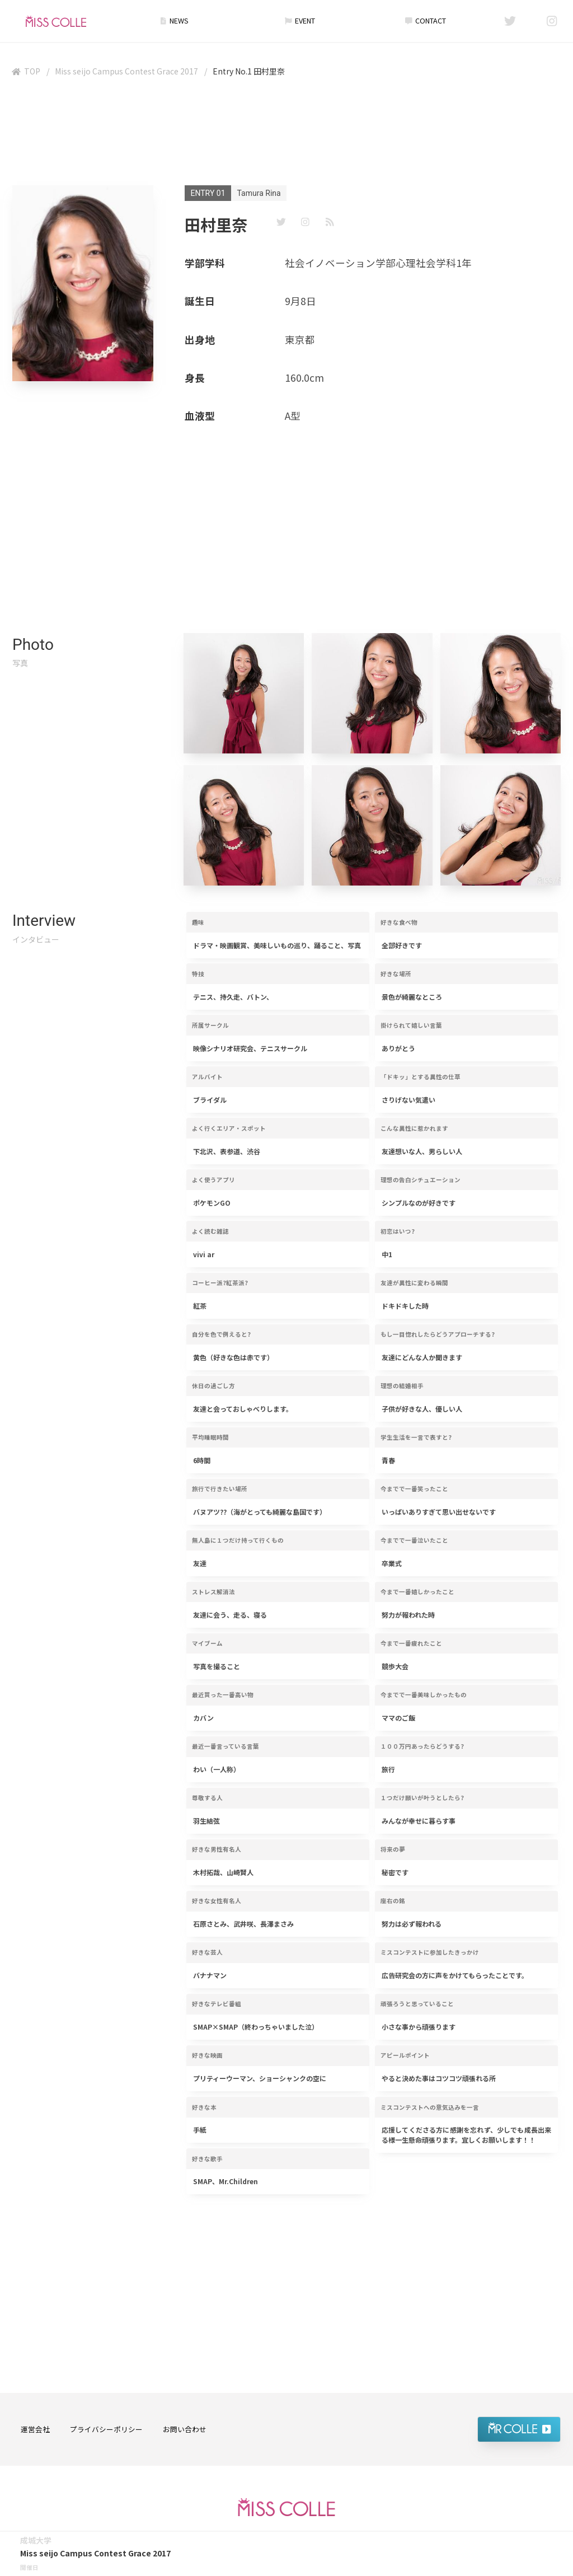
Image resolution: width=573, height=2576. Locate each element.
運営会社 (35, 2429)
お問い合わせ (184, 2429)
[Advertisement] (286, 134)
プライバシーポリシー (106, 2429)
